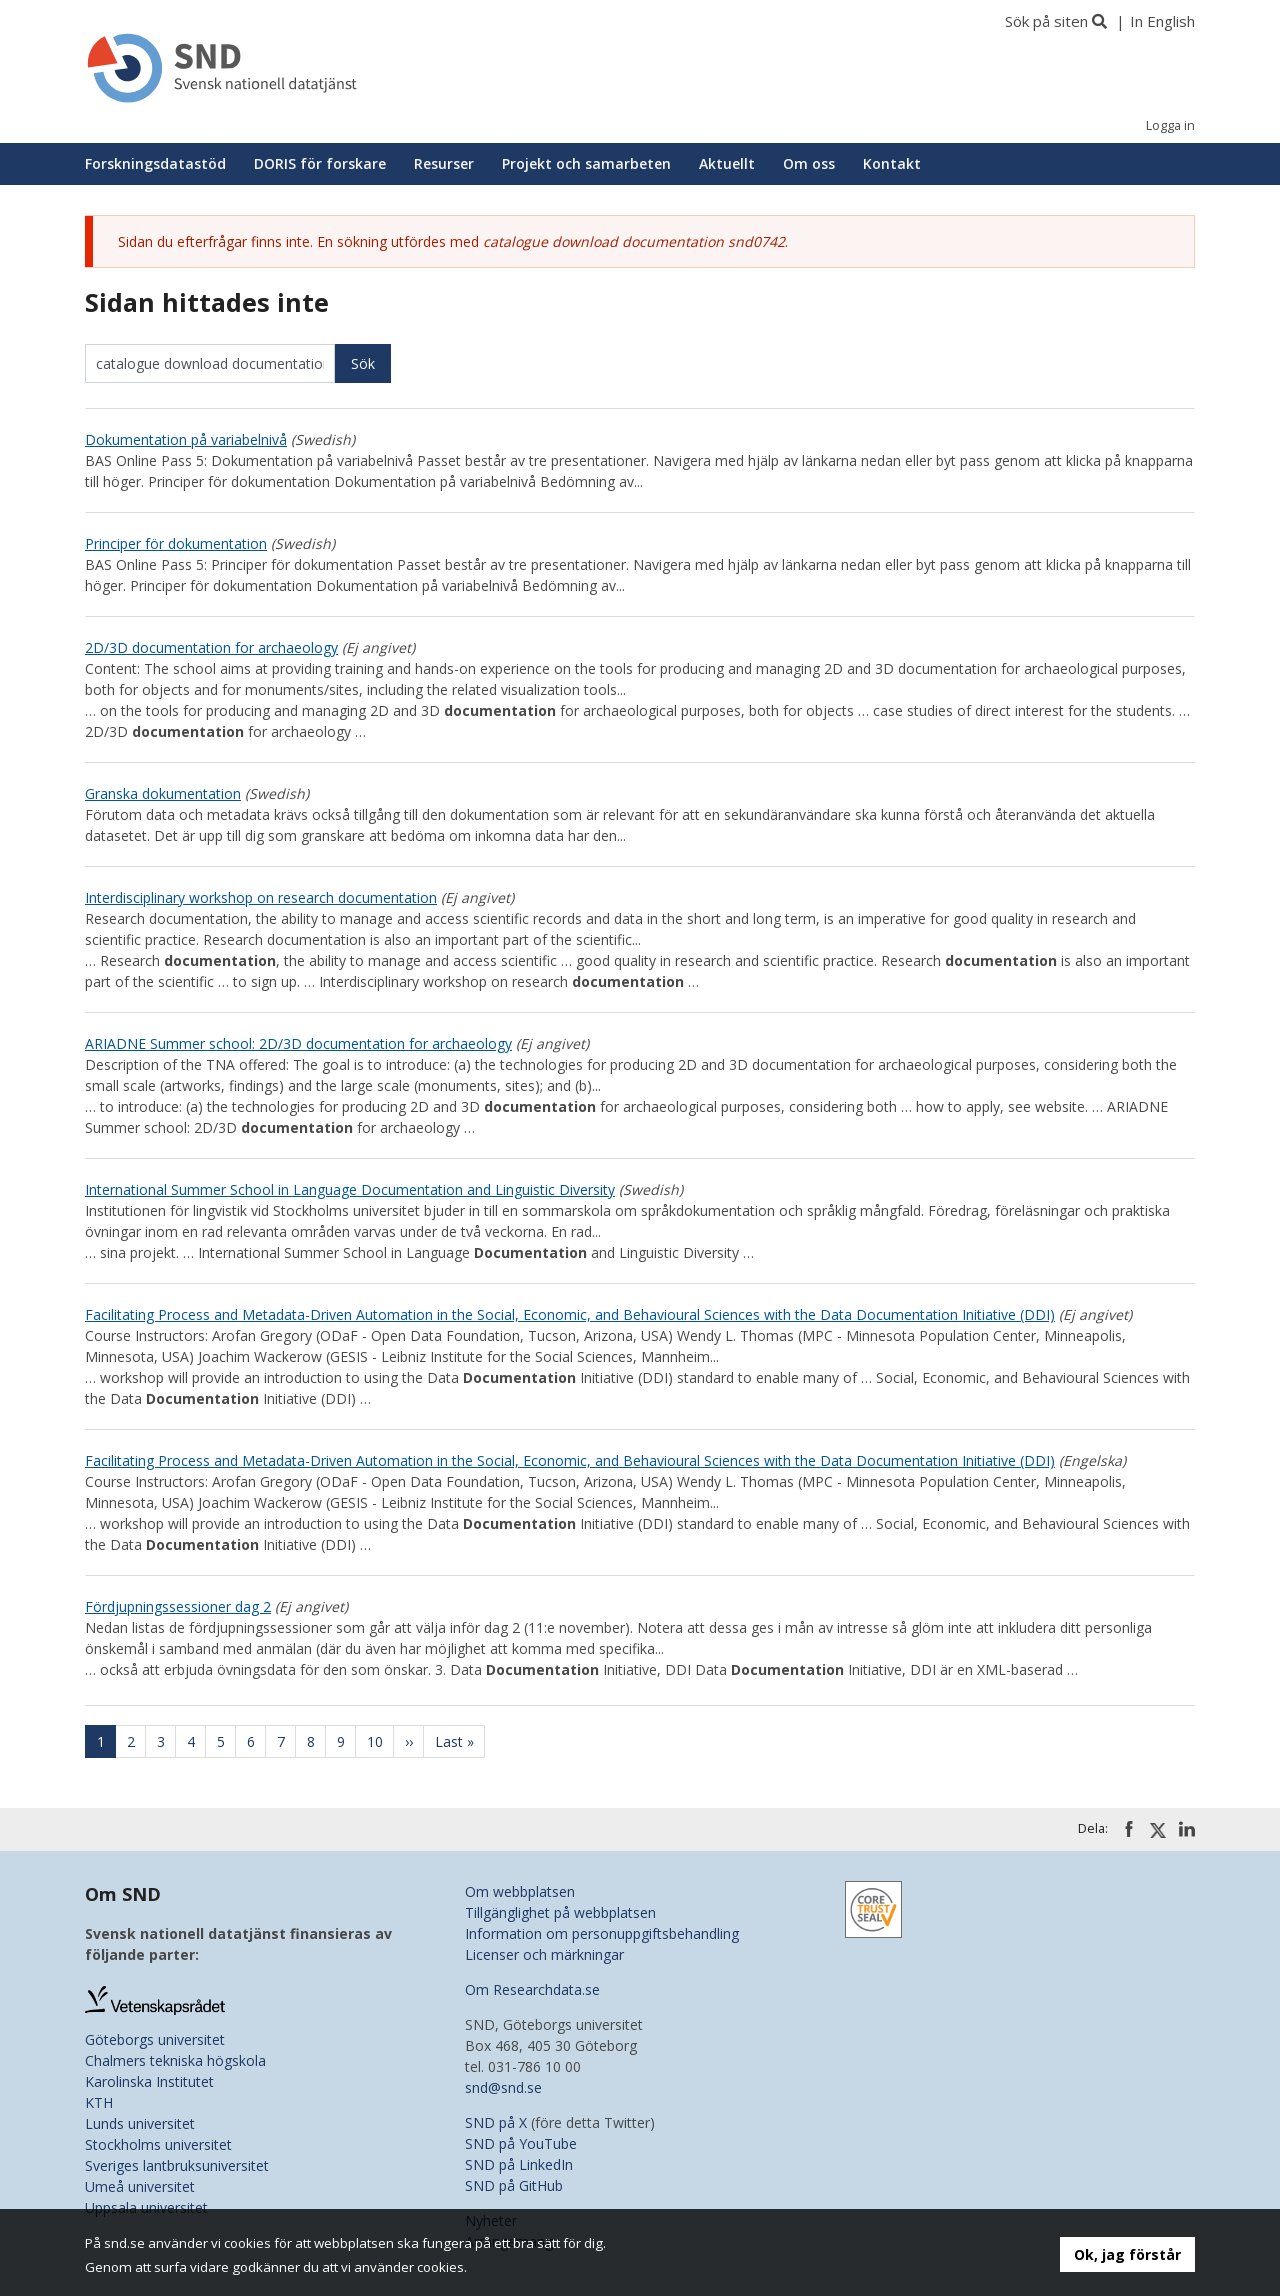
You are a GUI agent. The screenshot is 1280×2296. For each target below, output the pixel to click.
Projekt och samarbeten (586, 163)
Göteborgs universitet (155, 2039)
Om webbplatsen (520, 1891)
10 (381, 1741)
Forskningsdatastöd (155, 163)
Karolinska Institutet (149, 2081)
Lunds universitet (140, 2123)
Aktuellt (727, 163)
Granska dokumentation (163, 793)
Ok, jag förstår (1127, 2254)
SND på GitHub (514, 2185)
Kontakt (892, 163)
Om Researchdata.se (532, 1989)
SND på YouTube (521, 2143)
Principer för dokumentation (176, 543)
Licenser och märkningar (544, 1954)
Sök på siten (1046, 21)
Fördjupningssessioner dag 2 (178, 1606)
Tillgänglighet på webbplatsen (560, 1912)
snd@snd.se (503, 2087)
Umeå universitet (140, 2186)
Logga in (1170, 125)
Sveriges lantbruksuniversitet (177, 2165)
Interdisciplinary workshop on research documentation (261, 897)
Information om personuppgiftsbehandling (602, 1933)
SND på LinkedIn (519, 2164)
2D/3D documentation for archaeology (211, 647)
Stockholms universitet (158, 2144)
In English (1162, 21)
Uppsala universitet (146, 2207)
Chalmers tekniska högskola (175, 2060)
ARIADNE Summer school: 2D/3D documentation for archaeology (298, 1043)
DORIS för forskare (320, 163)
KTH (99, 2102)
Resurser (444, 163)
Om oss (809, 163)
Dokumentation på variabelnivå (186, 439)
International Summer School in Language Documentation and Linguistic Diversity (350, 1189)
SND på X (496, 2122)
